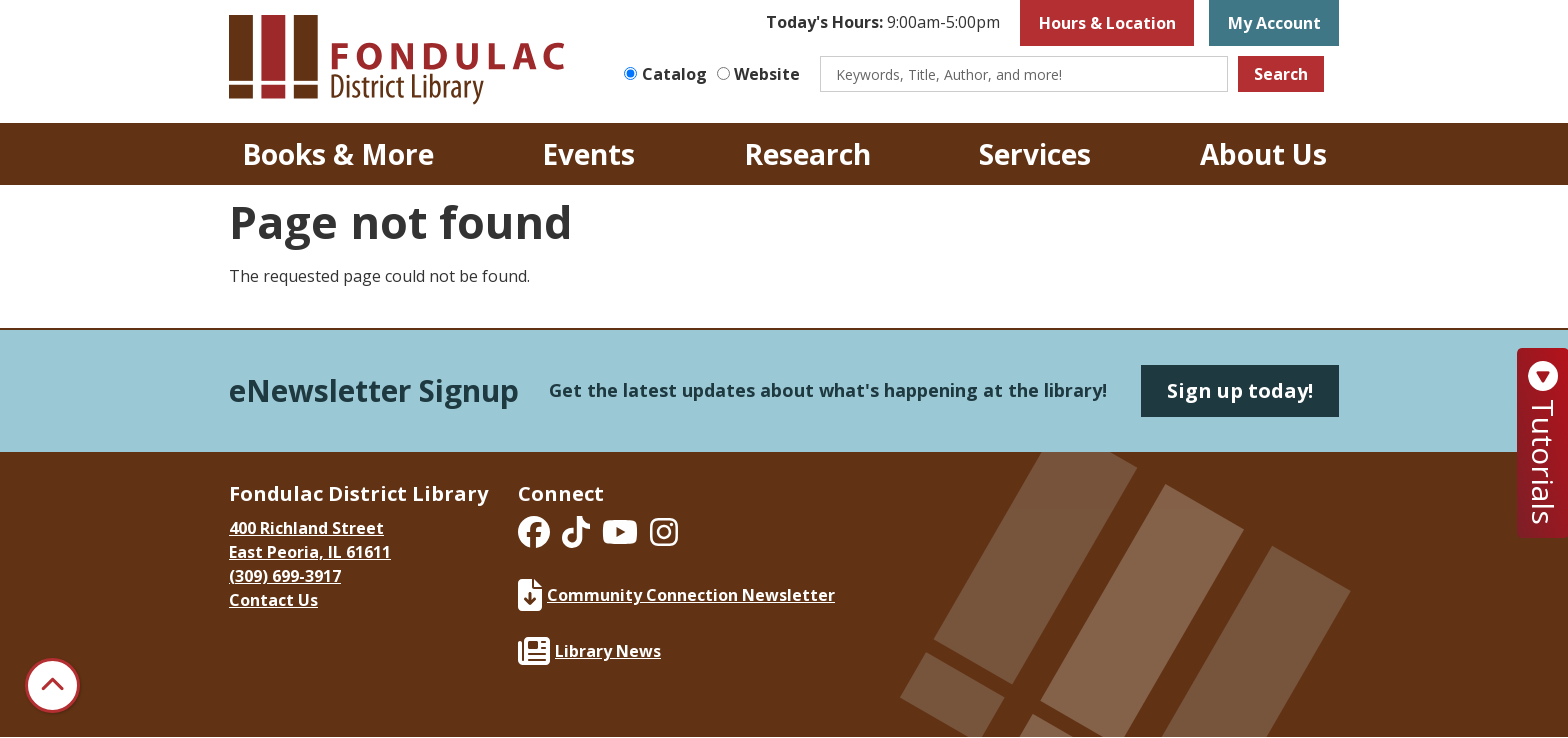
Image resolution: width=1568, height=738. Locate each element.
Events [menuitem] (588, 154)
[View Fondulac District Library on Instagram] (664, 538)
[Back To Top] (52, 685)
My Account (1274, 23)
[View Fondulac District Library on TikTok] (578, 538)
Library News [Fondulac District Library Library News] (589, 651)
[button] (883, 23)
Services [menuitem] (1035, 154)
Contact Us (273, 600)
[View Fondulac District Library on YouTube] (622, 538)
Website (767, 74)
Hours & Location (1107, 23)
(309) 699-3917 (285, 576)
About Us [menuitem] (1263, 154)
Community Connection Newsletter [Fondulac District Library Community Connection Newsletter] (676, 595)
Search (1281, 74)
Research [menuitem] (807, 154)
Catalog (674, 74)
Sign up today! (1240, 390)
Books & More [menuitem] (338, 154)
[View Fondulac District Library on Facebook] (536, 538)
